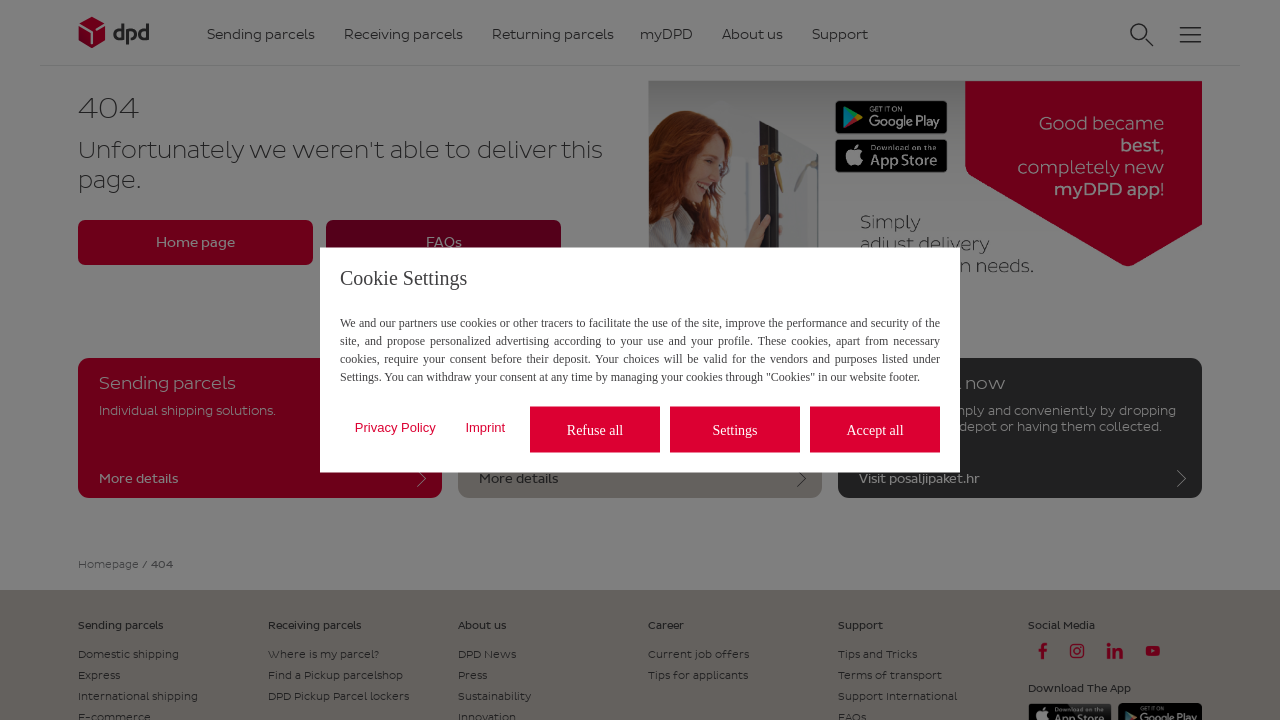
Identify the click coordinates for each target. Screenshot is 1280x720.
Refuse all (595, 429)
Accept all (874, 429)
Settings (734, 429)
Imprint (485, 426)
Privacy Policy (395, 426)
